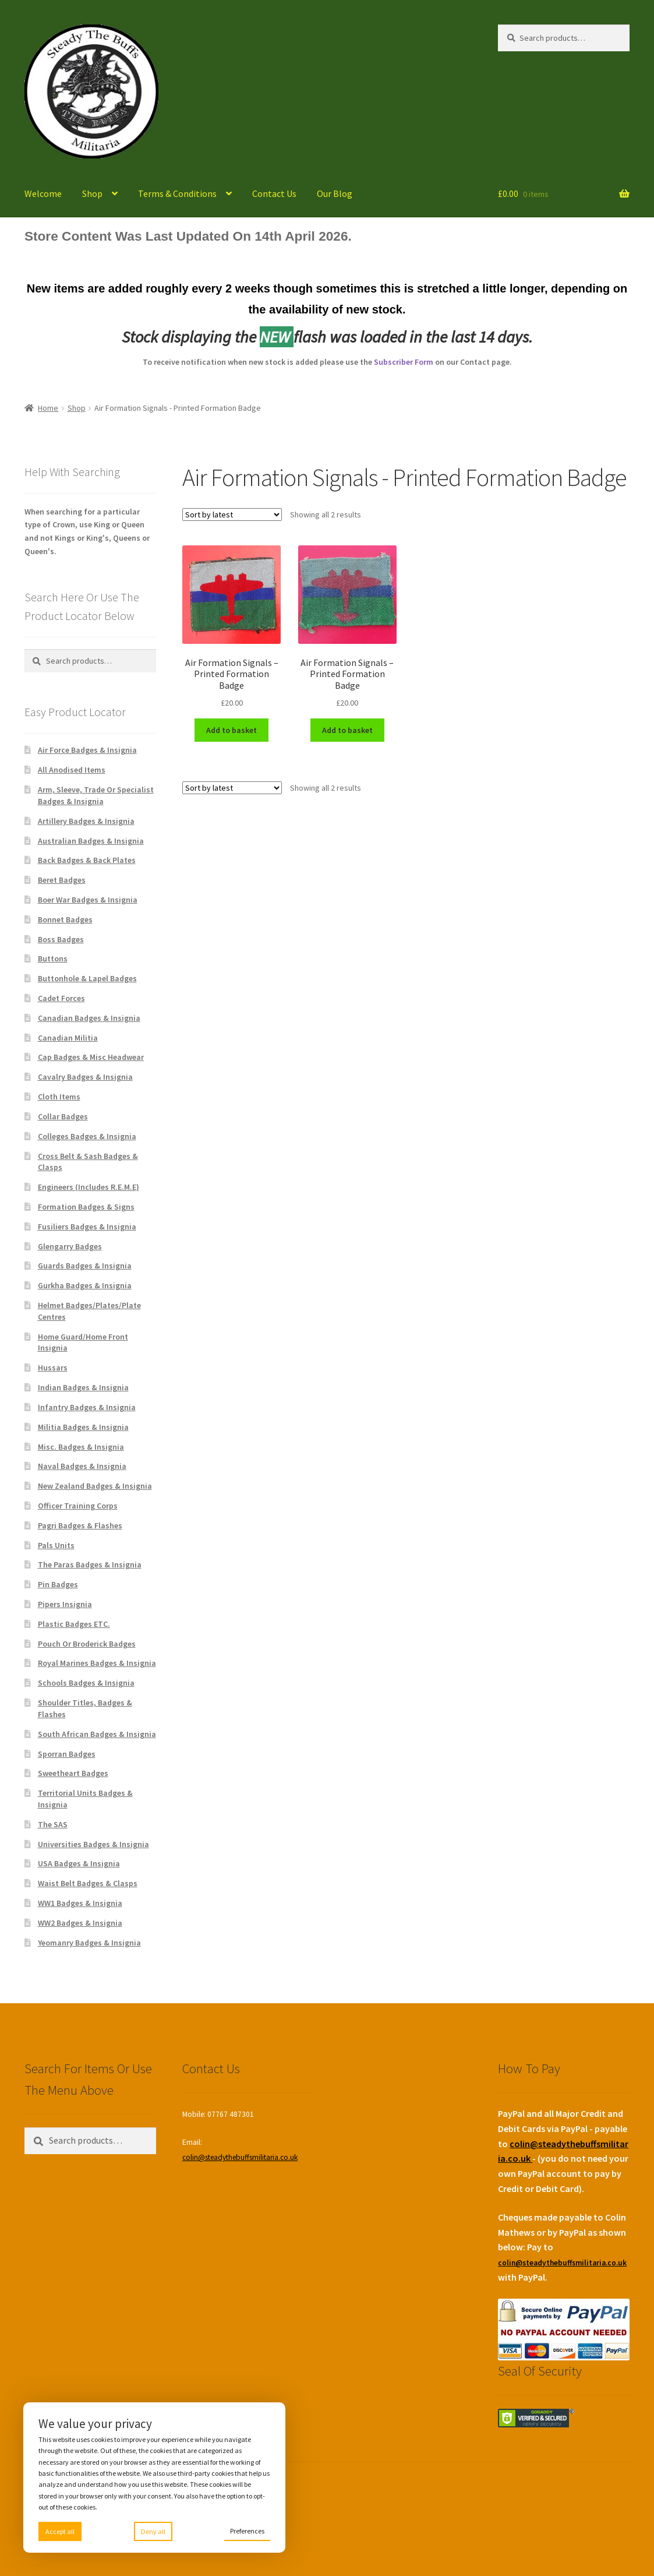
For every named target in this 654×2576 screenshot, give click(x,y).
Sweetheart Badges (73, 1773)
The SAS (53, 1824)
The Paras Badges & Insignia (90, 1564)
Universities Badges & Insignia (93, 1844)
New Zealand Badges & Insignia (95, 1486)
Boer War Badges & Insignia (87, 899)
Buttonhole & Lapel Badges (87, 978)
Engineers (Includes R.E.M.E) (88, 1187)
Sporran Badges (67, 1754)
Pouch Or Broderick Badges (87, 1643)
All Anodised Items (71, 769)
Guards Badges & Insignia (85, 1265)
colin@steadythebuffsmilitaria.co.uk (240, 2157)
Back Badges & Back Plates (87, 860)
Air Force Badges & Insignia (87, 750)
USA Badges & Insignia (79, 1863)
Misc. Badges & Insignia (81, 1447)
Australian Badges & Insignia (91, 841)
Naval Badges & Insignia (82, 1466)
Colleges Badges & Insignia (87, 1136)
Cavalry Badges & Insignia (85, 1077)
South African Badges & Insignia (97, 1734)
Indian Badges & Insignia (83, 1387)
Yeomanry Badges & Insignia (89, 1942)
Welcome (43, 193)
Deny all (153, 2531)
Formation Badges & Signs (86, 1206)
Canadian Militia (68, 1037)
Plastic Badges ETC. (74, 1624)
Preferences (247, 2530)
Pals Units (56, 1545)
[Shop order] (232, 514)
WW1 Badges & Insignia (80, 1903)
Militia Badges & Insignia (83, 1427)
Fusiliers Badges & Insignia (87, 1226)
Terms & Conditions (177, 193)
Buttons (53, 958)
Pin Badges (58, 1584)
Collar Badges (63, 1116)
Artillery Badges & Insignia (86, 821)
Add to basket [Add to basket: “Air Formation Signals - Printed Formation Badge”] (231, 730)
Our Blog (334, 193)
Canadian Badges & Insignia (89, 1018)
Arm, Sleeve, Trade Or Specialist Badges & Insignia (96, 795)
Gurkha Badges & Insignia (85, 1285)
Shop (92, 193)
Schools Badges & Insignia (86, 1683)
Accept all (60, 2531)
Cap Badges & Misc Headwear (91, 1057)
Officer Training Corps (78, 1505)
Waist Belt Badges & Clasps (87, 1883)
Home (48, 408)
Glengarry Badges (70, 1246)
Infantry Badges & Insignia (87, 1407)
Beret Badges (62, 880)
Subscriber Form (403, 362)
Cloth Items (59, 1096)
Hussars (53, 1367)
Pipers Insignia (65, 1604)
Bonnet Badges (65, 919)
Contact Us (274, 193)
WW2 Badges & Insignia (80, 1923)
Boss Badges (61, 939)
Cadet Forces (61, 998)
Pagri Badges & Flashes (80, 1525)
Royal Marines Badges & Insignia (97, 1663)
